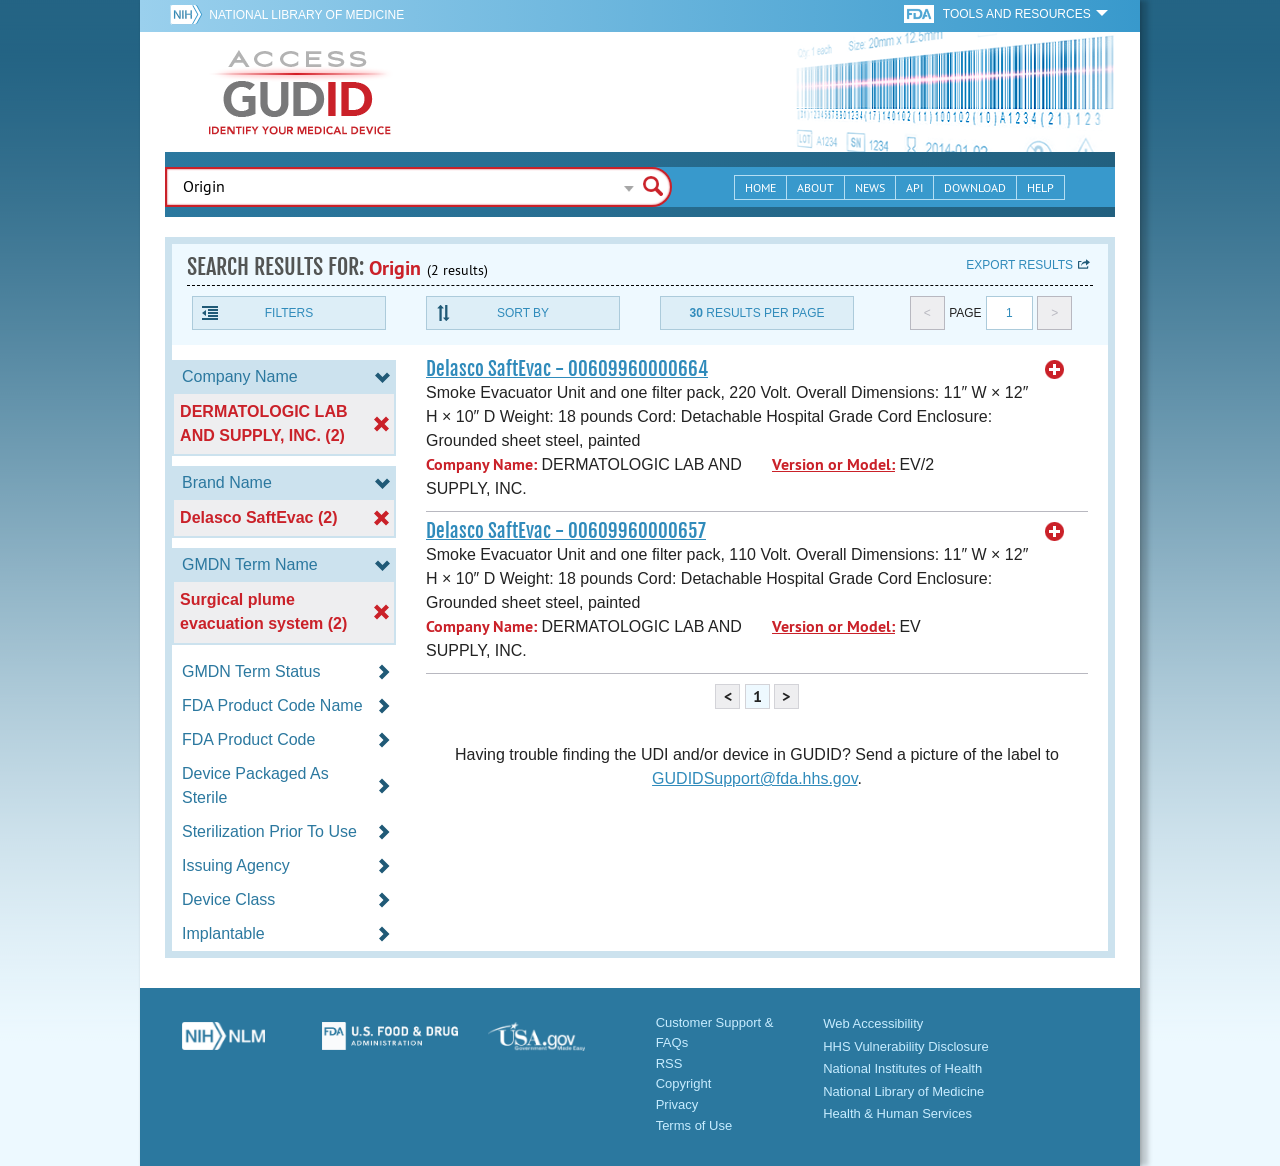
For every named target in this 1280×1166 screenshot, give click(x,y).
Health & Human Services (897, 1113)
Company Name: (481, 464)
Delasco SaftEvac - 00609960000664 (567, 369)
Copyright (684, 1083)
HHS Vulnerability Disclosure (906, 1046)
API (914, 187)
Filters (289, 313)
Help (1040, 187)
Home (760, 187)
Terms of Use (694, 1125)
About (815, 187)
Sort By (523, 313)
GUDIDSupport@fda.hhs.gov (754, 778)
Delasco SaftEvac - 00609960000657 (566, 531)
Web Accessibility (873, 1023)
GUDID (300, 92)
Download (975, 187)
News (870, 187)
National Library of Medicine (306, 15)
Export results (1019, 265)
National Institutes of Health (902, 1068)
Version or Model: (833, 464)
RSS (669, 1063)
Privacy (677, 1104)
